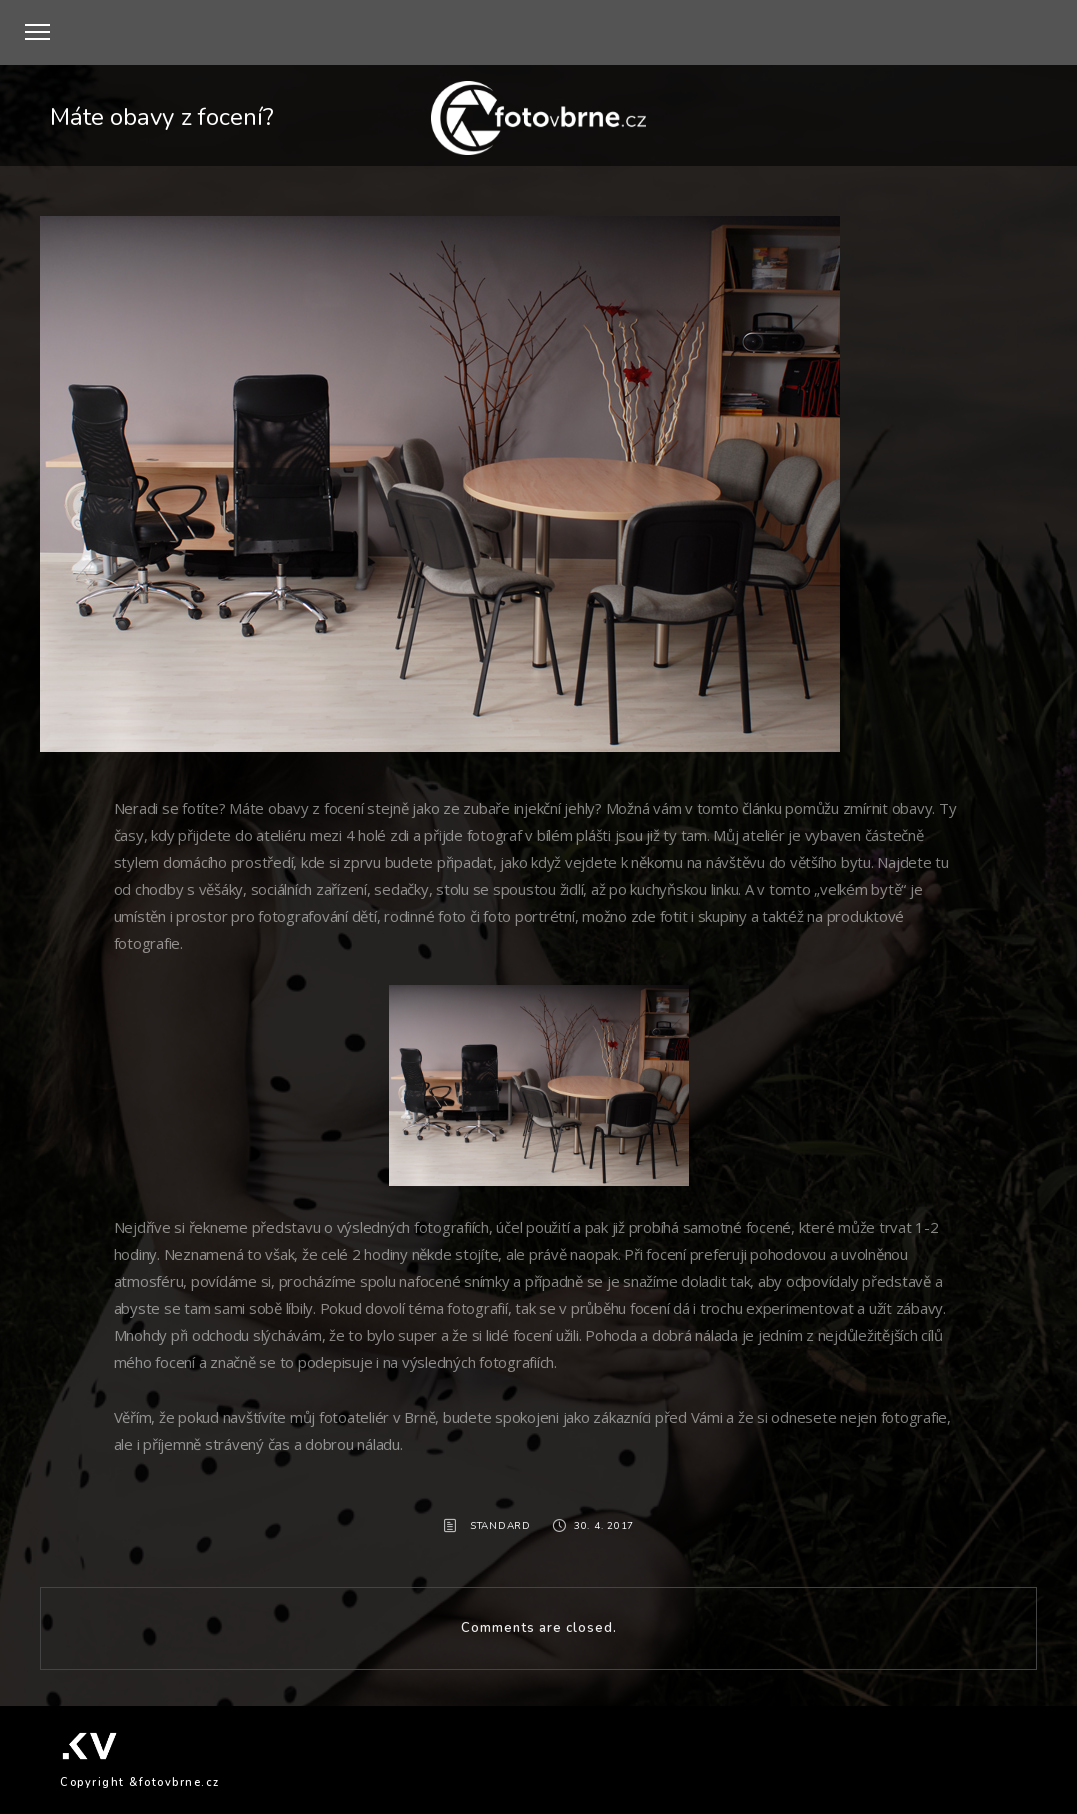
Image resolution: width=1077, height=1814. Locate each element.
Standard (500, 1526)
